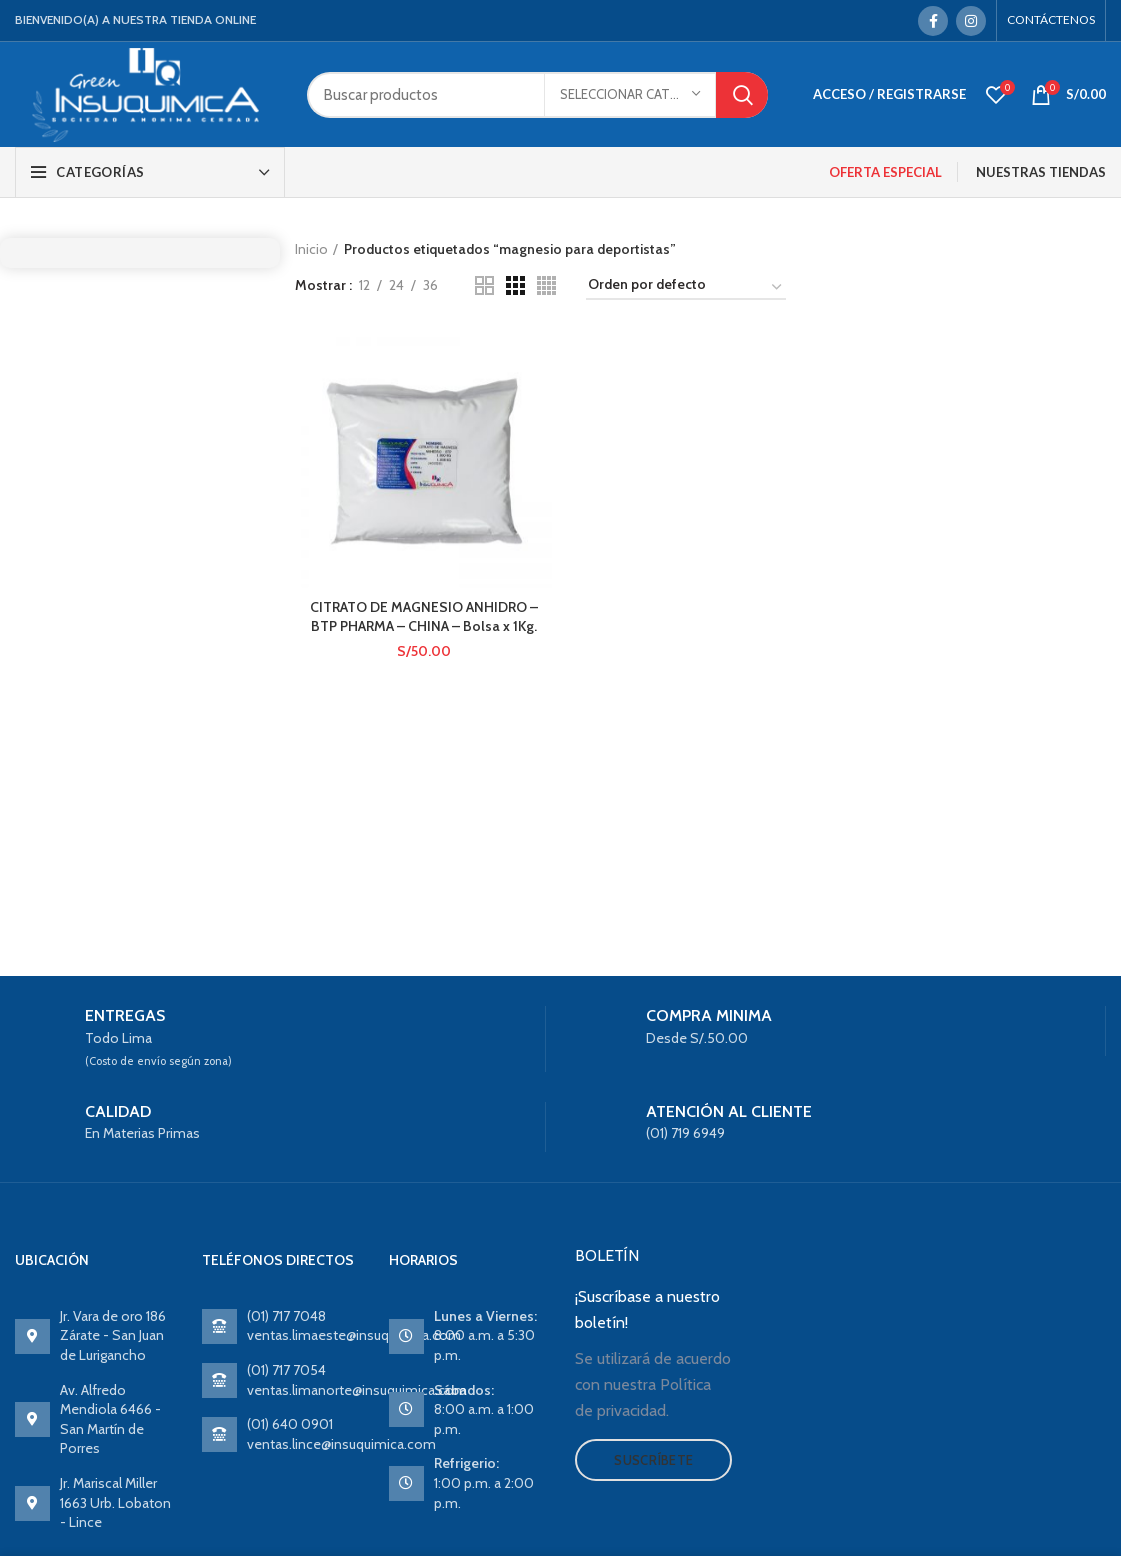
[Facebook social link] (933, 21)
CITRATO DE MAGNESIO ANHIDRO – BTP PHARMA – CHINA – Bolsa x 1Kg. (424, 617)
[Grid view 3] (515, 285)
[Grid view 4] (546, 285)
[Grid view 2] (484, 285)
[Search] (537, 95)
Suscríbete (653, 1460)
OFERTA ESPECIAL (885, 172)
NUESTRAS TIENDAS (1041, 172)
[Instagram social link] (971, 21)
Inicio (311, 249)
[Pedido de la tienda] (686, 288)
